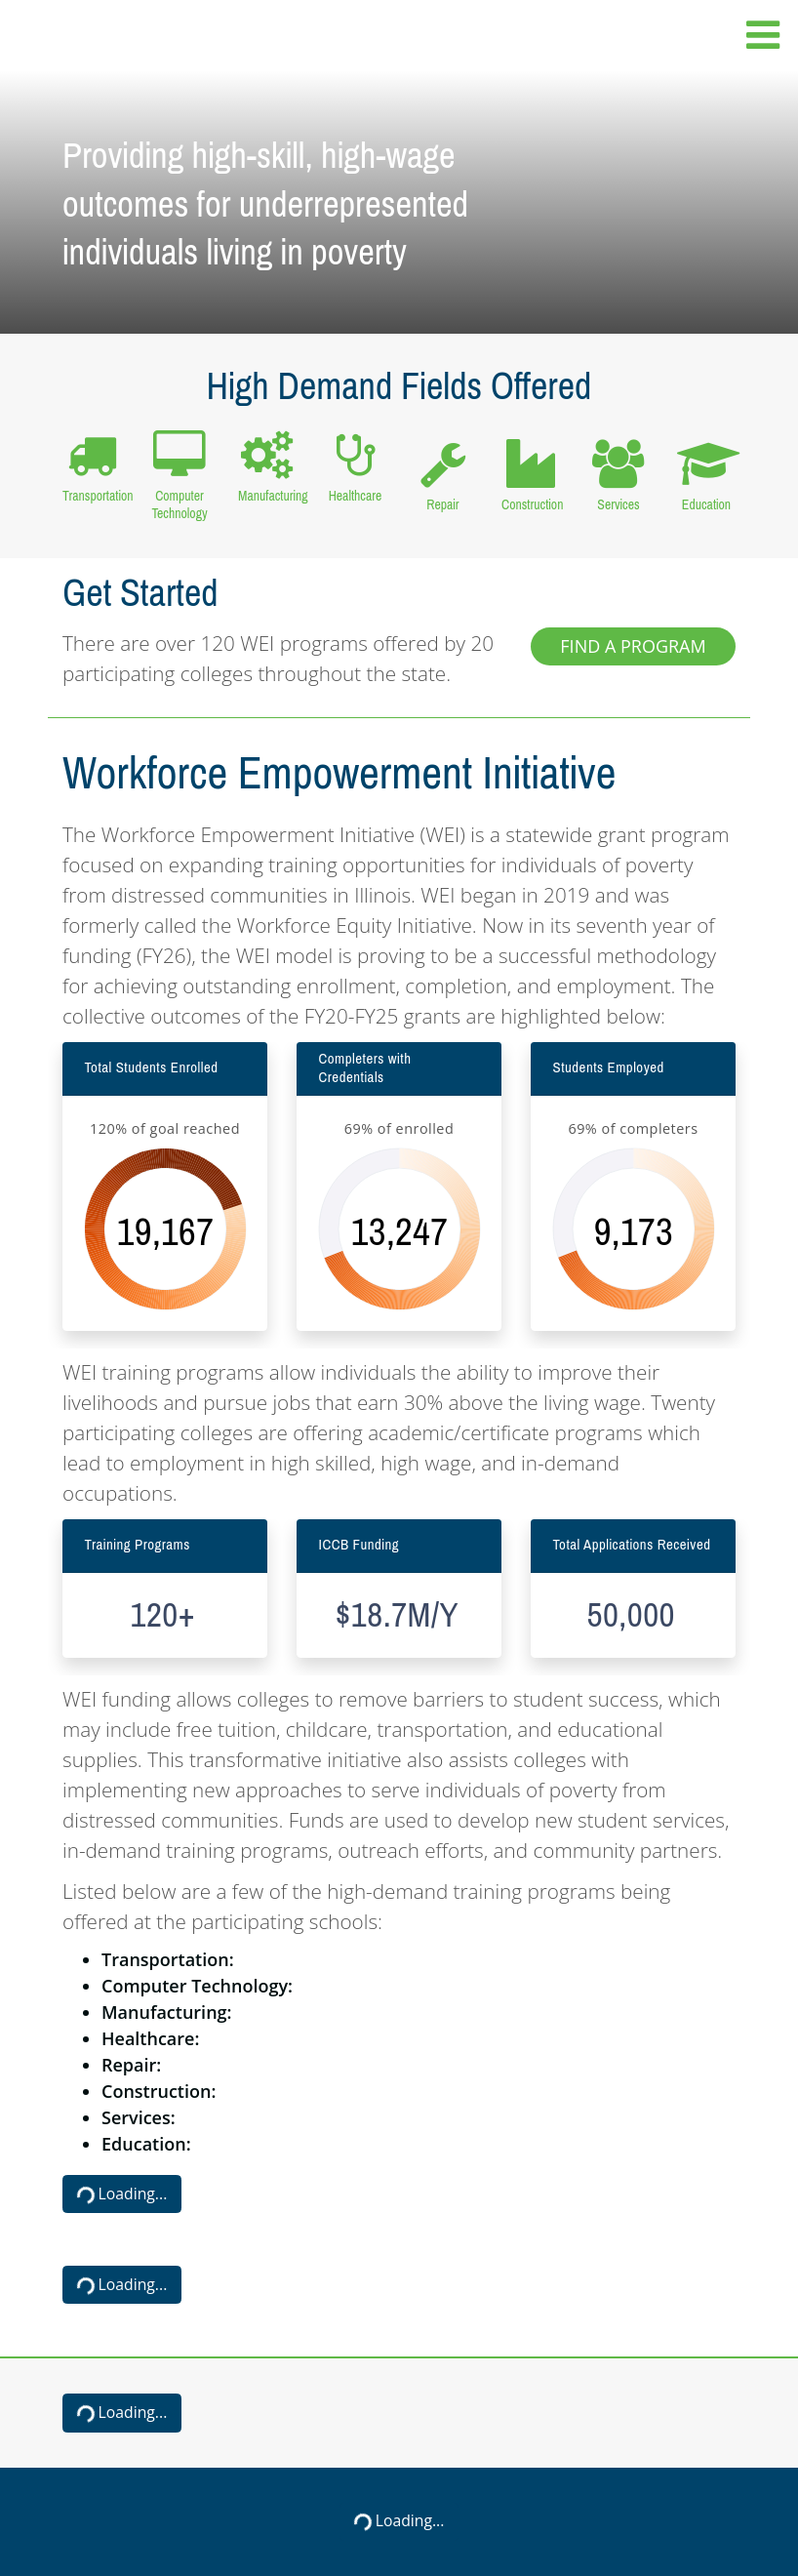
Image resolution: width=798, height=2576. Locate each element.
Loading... (120, 2195)
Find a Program (632, 646)
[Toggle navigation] (757, 35)
